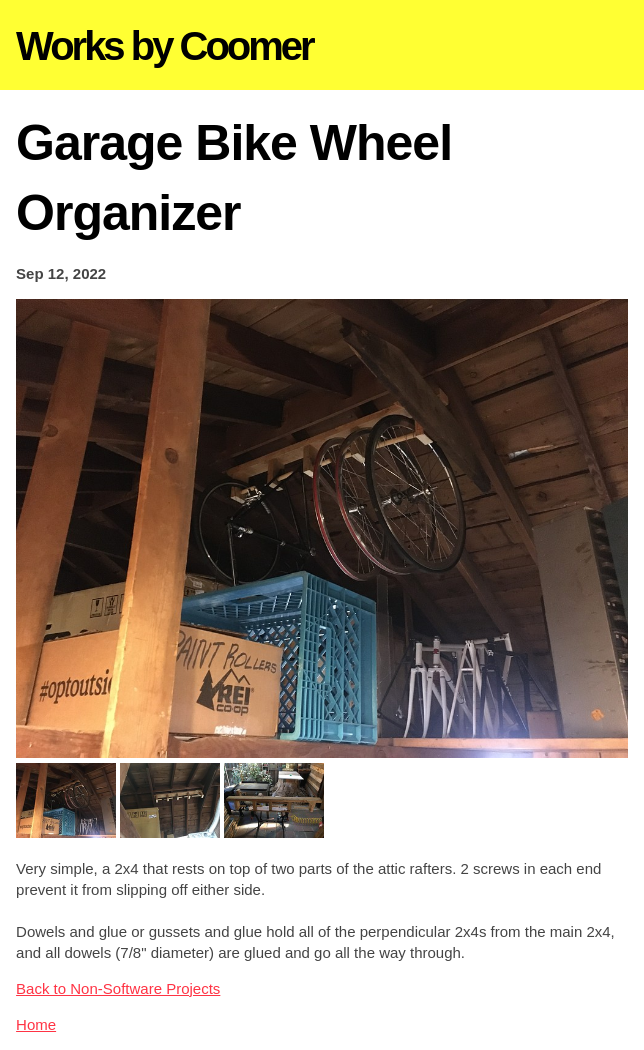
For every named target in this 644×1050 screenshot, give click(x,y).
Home (36, 1024)
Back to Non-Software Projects (118, 988)
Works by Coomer (164, 46)
